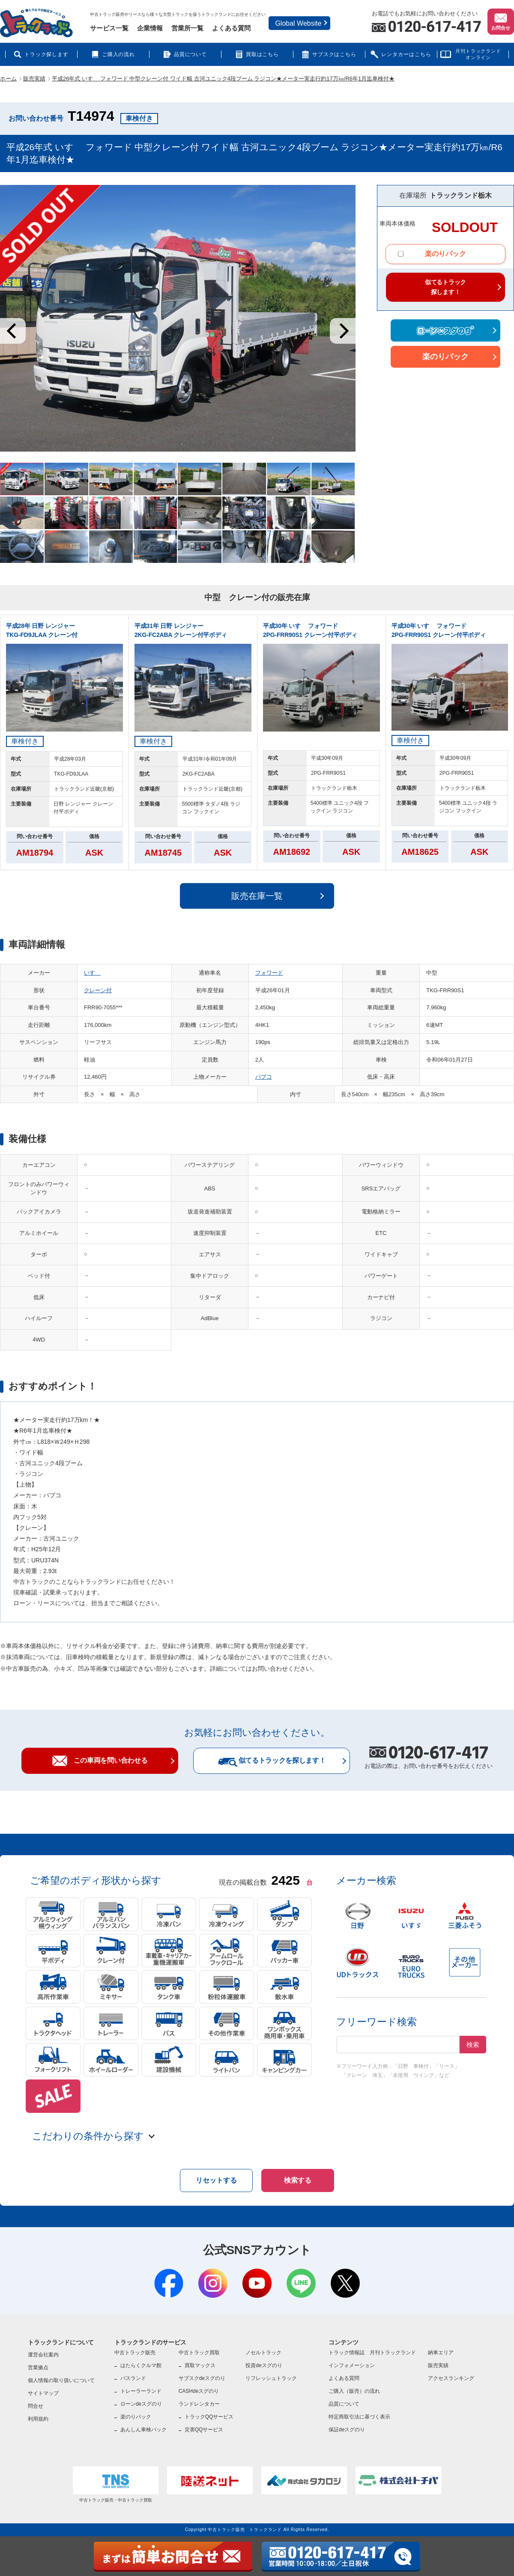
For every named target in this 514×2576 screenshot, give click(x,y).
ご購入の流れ (118, 54)
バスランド (133, 2378)
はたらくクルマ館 (140, 2365)
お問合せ (500, 21)
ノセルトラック (263, 2353)
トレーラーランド (140, 2391)
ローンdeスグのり (141, 2404)
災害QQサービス (204, 2430)
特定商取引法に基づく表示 (359, 2417)
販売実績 (34, 78)
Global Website (298, 23)
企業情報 (150, 28)
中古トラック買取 (199, 2353)
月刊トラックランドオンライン (478, 54)
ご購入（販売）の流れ (354, 2391)
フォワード (269, 973)
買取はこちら (262, 54)
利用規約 (38, 2419)
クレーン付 (98, 990)
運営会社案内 (43, 2355)
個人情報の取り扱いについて (61, 2380)
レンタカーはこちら (406, 54)
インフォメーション (352, 2365)
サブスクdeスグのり (202, 2378)
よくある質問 (231, 28)
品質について (190, 54)
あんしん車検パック (143, 2430)
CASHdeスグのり (199, 2391)
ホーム (8, 78)
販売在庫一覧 (257, 896)
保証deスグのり (347, 2430)
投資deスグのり (263, 2365)
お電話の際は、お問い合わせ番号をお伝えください (429, 1758)
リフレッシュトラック (271, 2378)
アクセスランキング (451, 2378)
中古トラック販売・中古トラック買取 (115, 2484)
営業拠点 (38, 2368)
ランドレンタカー (199, 2404)
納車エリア (441, 2353)
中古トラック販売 (134, 2353)
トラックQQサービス (209, 2417)
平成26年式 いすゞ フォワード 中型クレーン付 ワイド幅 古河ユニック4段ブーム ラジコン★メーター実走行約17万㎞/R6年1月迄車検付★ (223, 78)
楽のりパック (432, 253)
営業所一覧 (187, 28)
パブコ (263, 1077)
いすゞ (92, 973)
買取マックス (200, 2365)
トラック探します (46, 54)
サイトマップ (43, 2393)
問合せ (35, 2406)
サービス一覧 (109, 28)
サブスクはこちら (334, 54)
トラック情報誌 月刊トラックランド (372, 2353)
